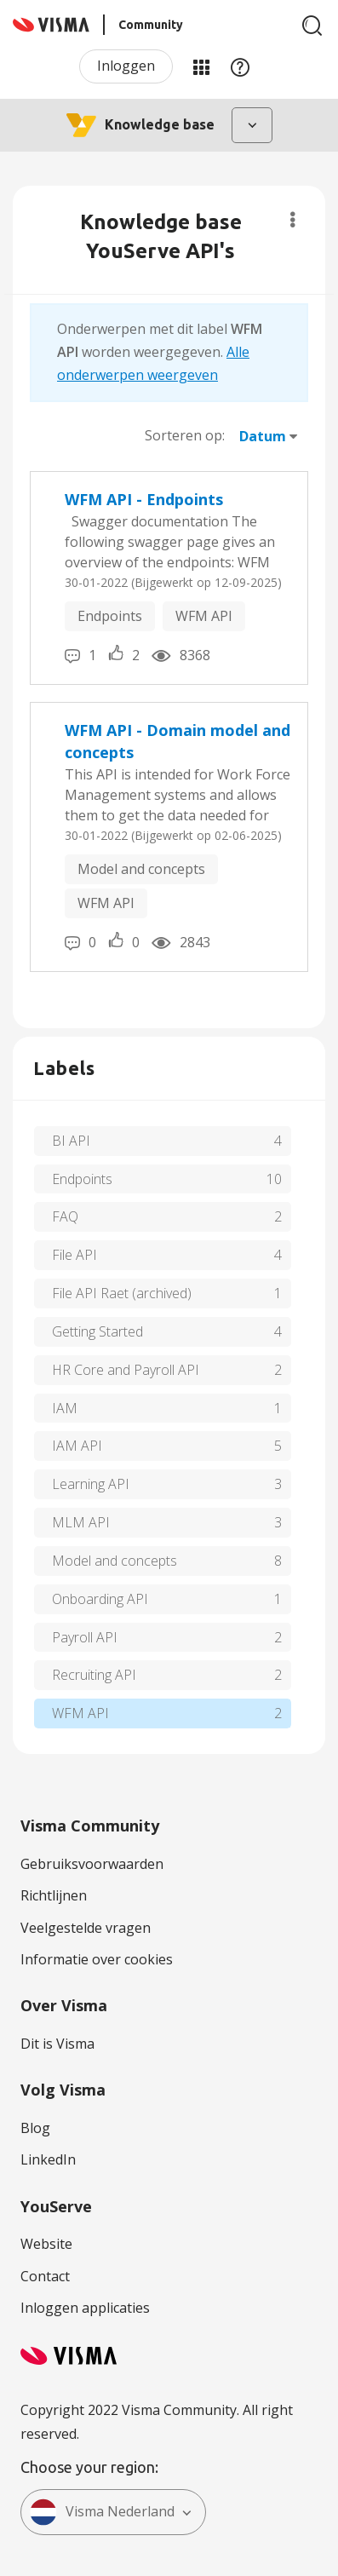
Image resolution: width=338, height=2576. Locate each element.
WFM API (203, 616)
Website (46, 2243)
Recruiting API (94, 1674)
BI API (71, 1140)
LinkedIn (48, 2159)
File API (74, 1254)
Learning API (90, 1484)
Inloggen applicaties (85, 2307)
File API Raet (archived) (122, 1293)
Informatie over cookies (96, 1959)
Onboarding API (100, 1599)
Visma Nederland (102, 2512)
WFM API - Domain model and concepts (177, 741)
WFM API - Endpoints (144, 499)
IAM (64, 1408)
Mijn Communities (201, 66)
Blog (35, 2128)
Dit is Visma (57, 2043)
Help (240, 66)
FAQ (65, 1216)
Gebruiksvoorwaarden (91, 1863)
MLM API (81, 1522)
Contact (45, 2276)
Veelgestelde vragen (85, 1927)
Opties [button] (292, 219)
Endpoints (109, 616)
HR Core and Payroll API (125, 1369)
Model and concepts (141, 869)
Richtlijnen (53, 1895)
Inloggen (126, 65)
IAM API (77, 1445)
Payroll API (84, 1637)
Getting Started (97, 1331)
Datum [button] (262, 436)
